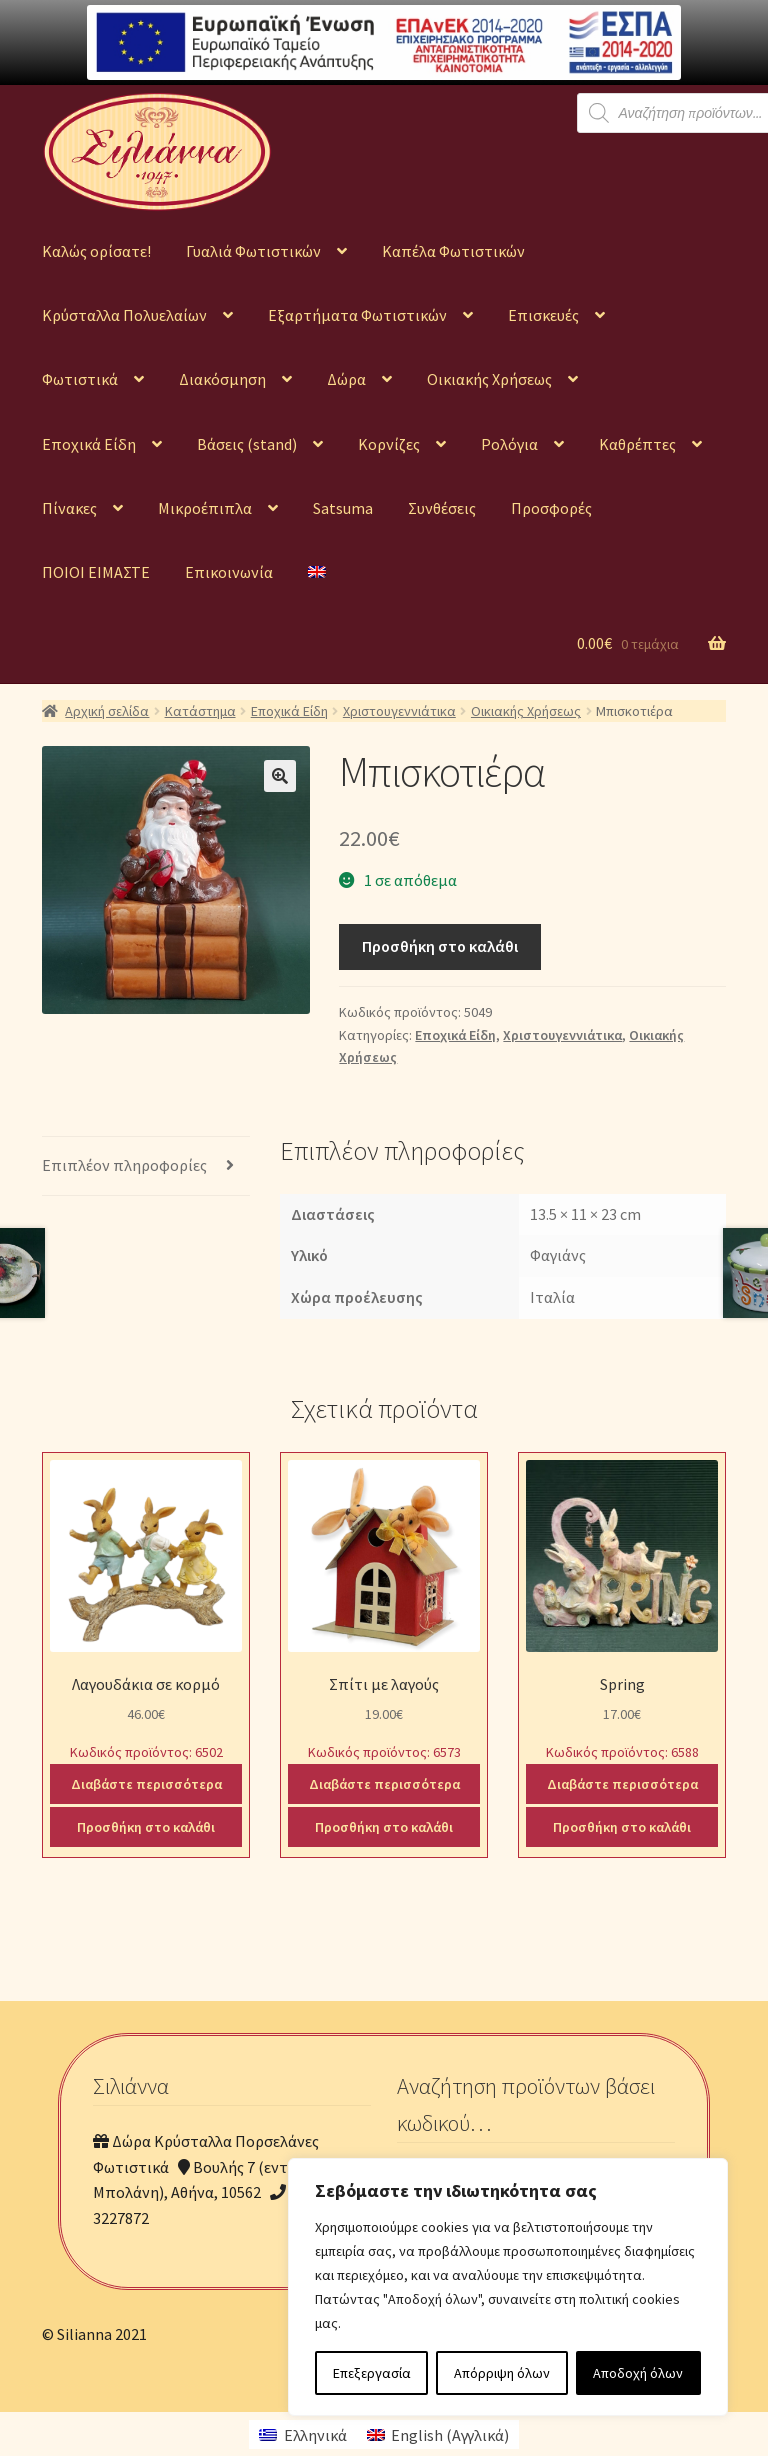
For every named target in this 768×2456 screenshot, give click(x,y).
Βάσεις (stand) (247, 444)
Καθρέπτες (637, 444)
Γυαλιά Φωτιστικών (253, 251)
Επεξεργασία (372, 2373)
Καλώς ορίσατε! (96, 251)
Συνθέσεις (442, 508)
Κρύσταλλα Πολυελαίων (124, 315)
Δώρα (346, 379)
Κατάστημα (200, 711)
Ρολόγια (509, 444)
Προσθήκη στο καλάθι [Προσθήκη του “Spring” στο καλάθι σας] (622, 1827)
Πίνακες (69, 508)
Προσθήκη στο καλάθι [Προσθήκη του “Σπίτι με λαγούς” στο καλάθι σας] (384, 1827)
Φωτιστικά (80, 379)
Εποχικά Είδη (89, 444)
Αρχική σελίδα (107, 711)
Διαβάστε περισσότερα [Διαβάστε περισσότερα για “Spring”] (622, 1784)
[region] (508, 2287)
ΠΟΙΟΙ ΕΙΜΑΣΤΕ (96, 572)
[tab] (146, 1166)
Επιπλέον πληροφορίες (124, 1165)
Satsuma (343, 508)
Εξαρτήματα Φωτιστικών (357, 315)
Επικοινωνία (229, 572)
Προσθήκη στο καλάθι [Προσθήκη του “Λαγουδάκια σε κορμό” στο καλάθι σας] (146, 1827)
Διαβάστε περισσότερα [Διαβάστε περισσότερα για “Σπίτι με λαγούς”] (384, 1784)
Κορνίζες (389, 444)
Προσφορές (551, 508)
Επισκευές (543, 315)
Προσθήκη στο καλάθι (440, 946)
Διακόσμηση (222, 379)
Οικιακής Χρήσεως (489, 379)
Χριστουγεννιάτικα (399, 711)
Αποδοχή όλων (638, 2373)
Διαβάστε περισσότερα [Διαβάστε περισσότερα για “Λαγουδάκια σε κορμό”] (146, 1784)
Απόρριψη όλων (502, 2373)
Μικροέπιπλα (205, 508)
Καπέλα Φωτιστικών (453, 251)
